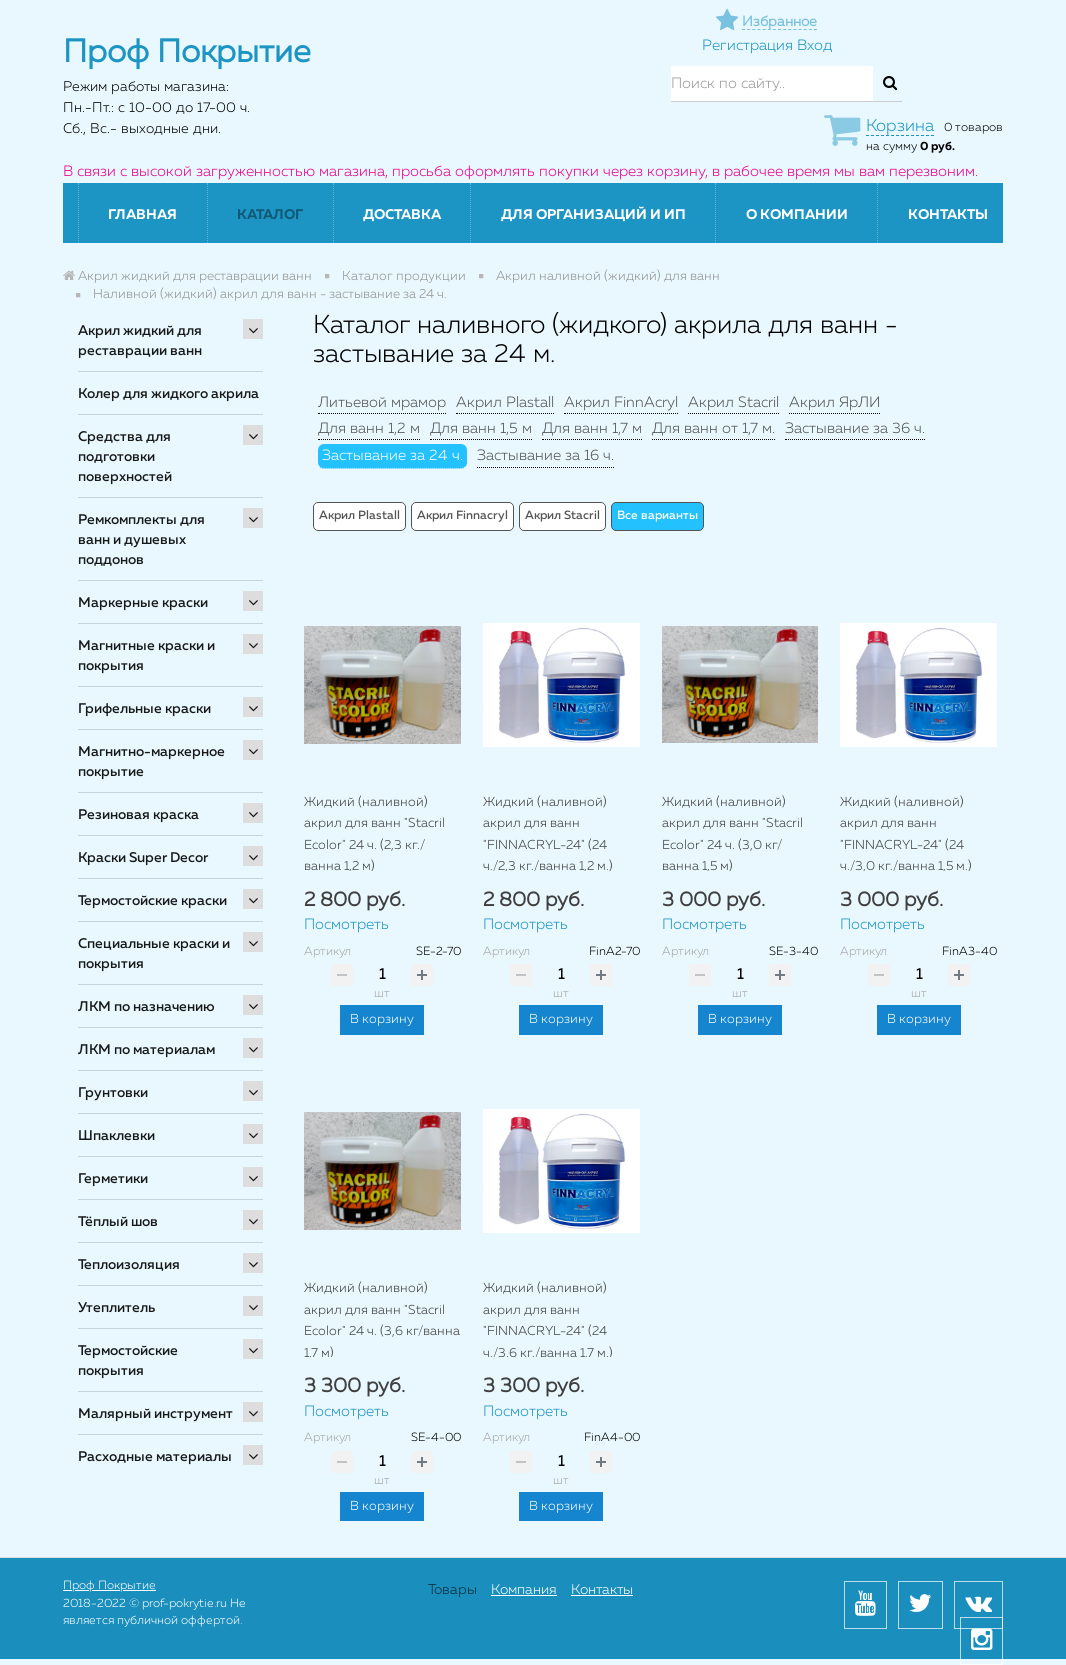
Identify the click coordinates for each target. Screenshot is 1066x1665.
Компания (524, 1590)
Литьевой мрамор (382, 402)
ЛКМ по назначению (146, 1007)
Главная (142, 215)
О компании (797, 215)
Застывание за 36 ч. (855, 428)
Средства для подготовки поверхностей (125, 457)
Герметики (113, 1179)
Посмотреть (346, 924)
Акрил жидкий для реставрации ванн (140, 341)
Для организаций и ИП (593, 215)
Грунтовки (113, 1093)
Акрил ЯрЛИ (834, 402)
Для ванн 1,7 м (592, 428)
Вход (814, 45)
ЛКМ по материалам (146, 1050)
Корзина (900, 126)
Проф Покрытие (109, 1586)
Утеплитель (116, 1308)
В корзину (382, 1019)
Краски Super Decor (143, 858)
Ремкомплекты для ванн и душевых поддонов (141, 540)
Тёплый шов (118, 1222)
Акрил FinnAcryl (621, 402)
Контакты (948, 215)
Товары (452, 1590)
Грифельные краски (144, 709)
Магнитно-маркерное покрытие (151, 762)
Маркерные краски (143, 603)
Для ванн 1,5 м (481, 428)
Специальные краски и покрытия (154, 954)
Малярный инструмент (155, 1414)
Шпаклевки (116, 1136)
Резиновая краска (138, 815)
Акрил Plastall (505, 402)
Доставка (402, 215)
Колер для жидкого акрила (168, 394)
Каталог (270, 215)
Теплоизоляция (129, 1265)
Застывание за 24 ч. (392, 455)
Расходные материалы (155, 1457)
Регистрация (747, 45)
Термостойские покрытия (128, 1361)
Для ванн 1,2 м (369, 428)
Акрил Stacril (733, 402)
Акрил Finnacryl (462, 516)
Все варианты (657, 516)
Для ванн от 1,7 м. (713, 428)
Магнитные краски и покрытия (146, 656)
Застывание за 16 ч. (545, 455)
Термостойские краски (152, 901)
